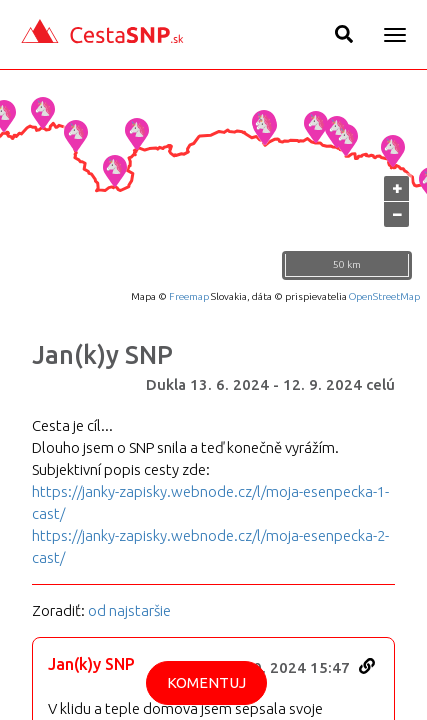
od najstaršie (129, 610)
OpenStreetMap (384, 296)
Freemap (189, 296)
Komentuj (206, 682)
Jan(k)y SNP (102, 355)
